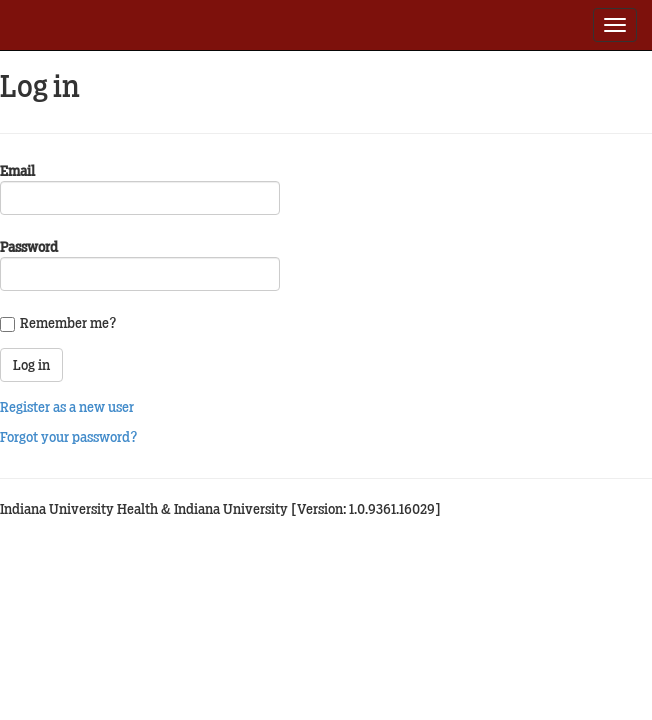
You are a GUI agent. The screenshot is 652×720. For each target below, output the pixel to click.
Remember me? (68, 323)
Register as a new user (67, 407)
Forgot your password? (69, 437)
